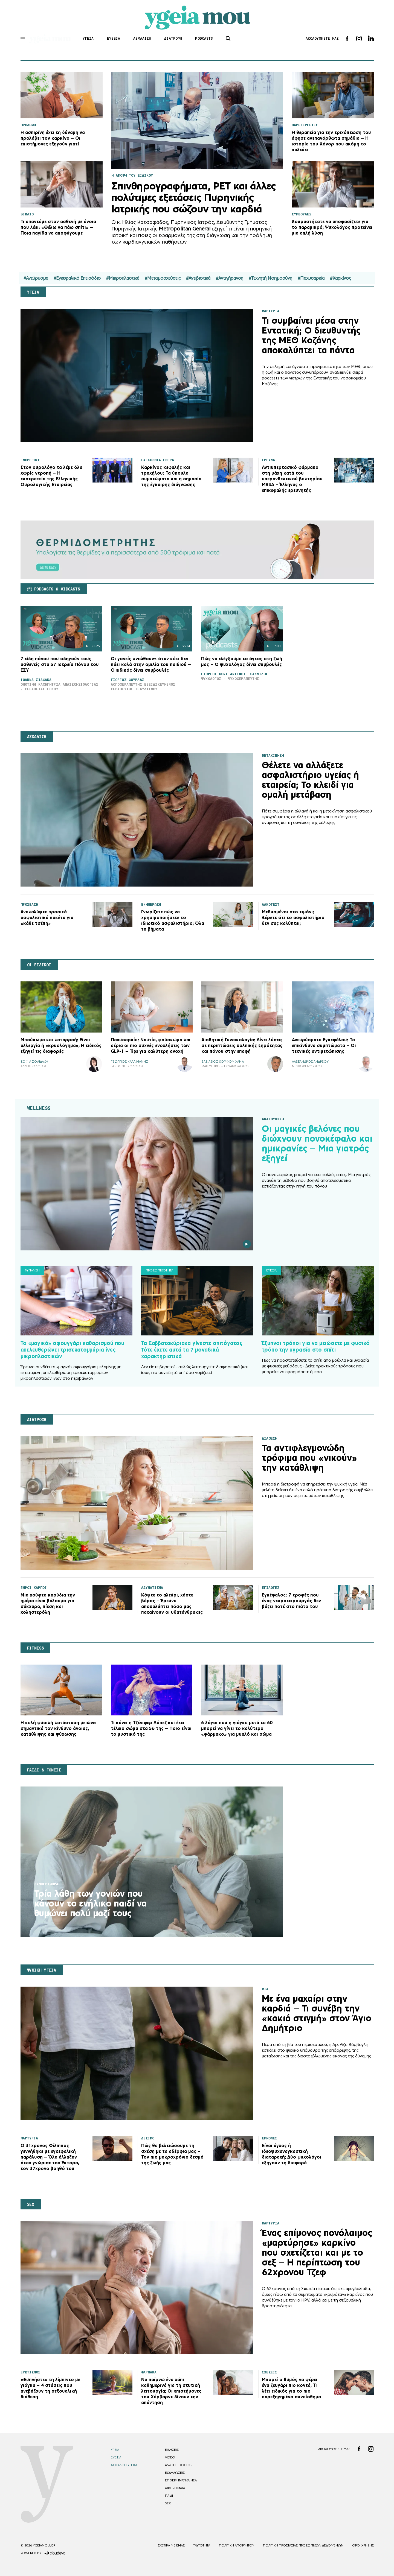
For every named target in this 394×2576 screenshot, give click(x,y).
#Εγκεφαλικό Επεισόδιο (77, 278)
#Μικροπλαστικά (122, 278)
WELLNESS (39, 1108)
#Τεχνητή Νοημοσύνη (270, 278)
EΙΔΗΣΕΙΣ (172, 2450)
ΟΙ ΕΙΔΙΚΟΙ (39, 965)
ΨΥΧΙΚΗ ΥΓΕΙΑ (41, 1970)
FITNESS (35, 1648)
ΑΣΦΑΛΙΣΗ (143, 38)
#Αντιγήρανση (229, 278)
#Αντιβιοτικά (198, 278)
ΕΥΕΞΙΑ (114, 38)
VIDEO (170, 2457)
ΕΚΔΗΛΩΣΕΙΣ (175, 2472)
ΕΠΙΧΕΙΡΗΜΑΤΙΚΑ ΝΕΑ (181, 2480)
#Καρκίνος (340, 278)
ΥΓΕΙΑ (89, 38)
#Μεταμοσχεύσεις (163, 278)
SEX (30, 2204)
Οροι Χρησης (363, 2545)
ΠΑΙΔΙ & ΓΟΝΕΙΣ (44, 1770)
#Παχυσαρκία (311, 278)
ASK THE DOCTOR (178, 2465)
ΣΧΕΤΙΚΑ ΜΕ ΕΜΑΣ (171, 2545)
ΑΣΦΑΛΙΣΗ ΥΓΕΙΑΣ (124, 2465)
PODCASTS (205, 38)
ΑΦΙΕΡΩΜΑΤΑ (175, 2488)
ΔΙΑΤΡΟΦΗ (174, 38)
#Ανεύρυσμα (36, 278)
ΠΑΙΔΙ (169, 2495)
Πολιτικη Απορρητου (236, 2545)
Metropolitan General (184, 228)
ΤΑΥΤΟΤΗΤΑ (201, 2545)
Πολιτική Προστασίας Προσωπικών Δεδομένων (303, 2545)
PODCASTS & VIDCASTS (57, 589)
